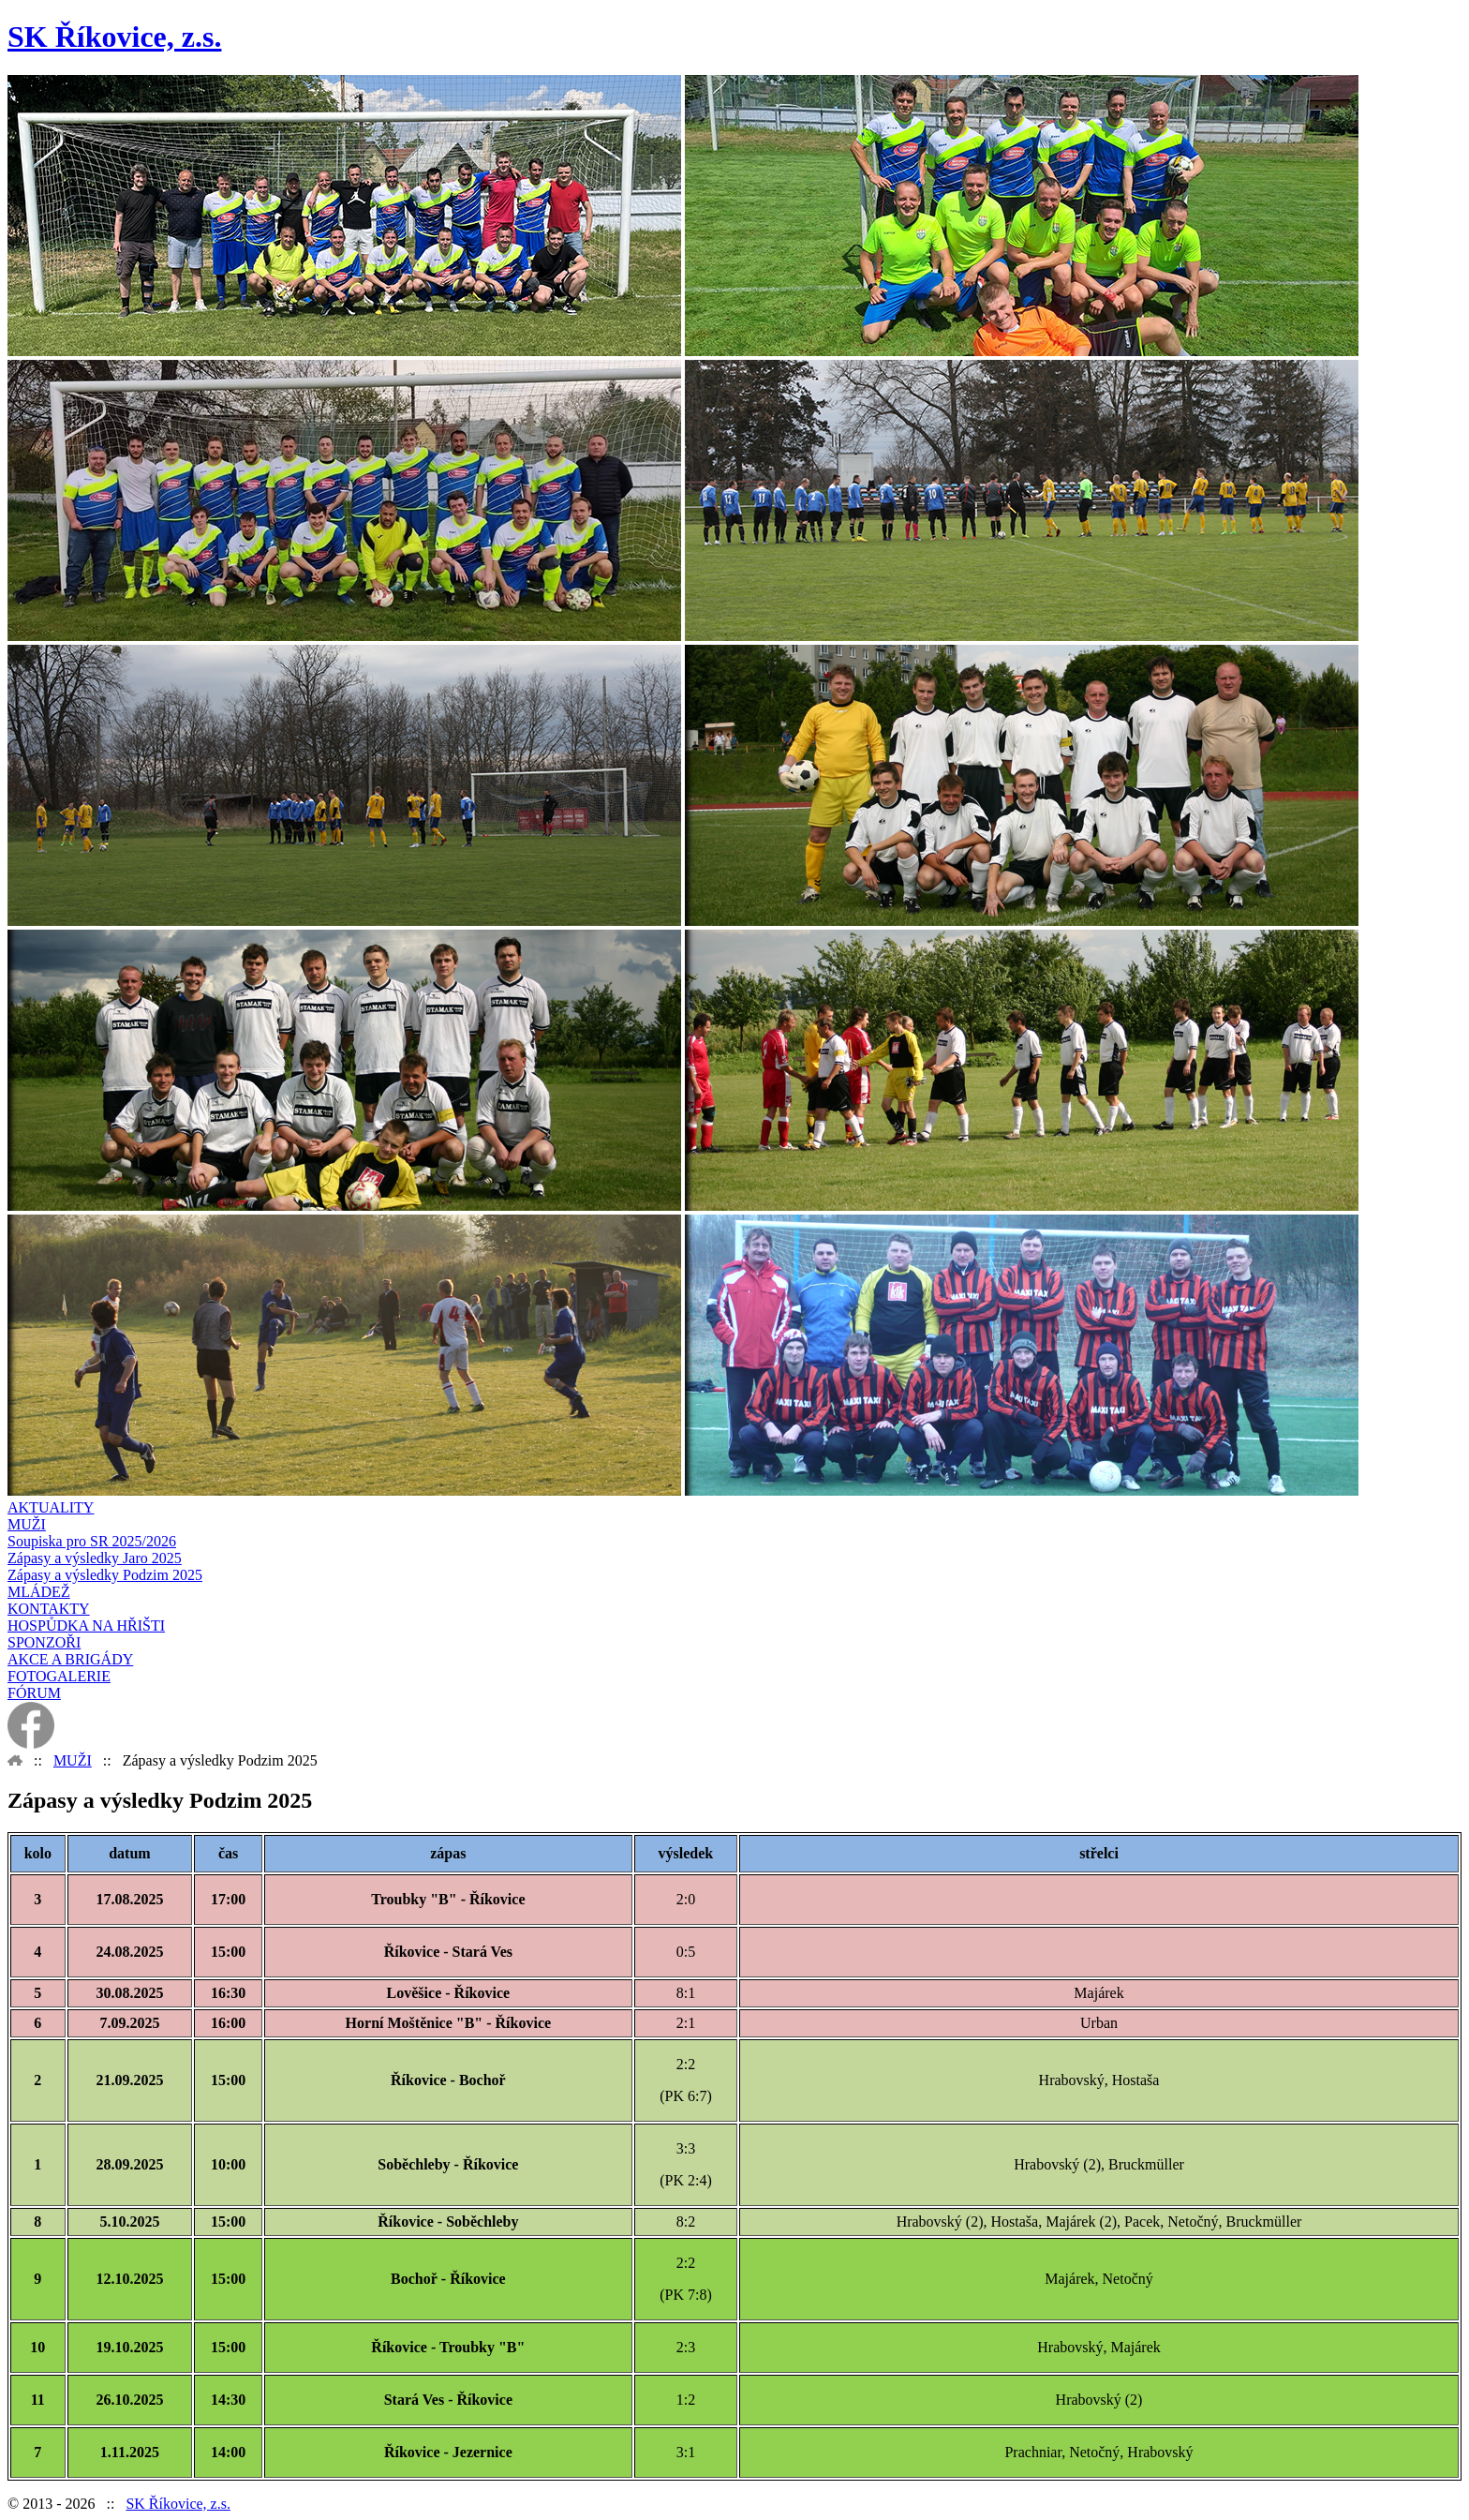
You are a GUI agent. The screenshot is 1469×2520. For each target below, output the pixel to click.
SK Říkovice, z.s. (178, 2504)
